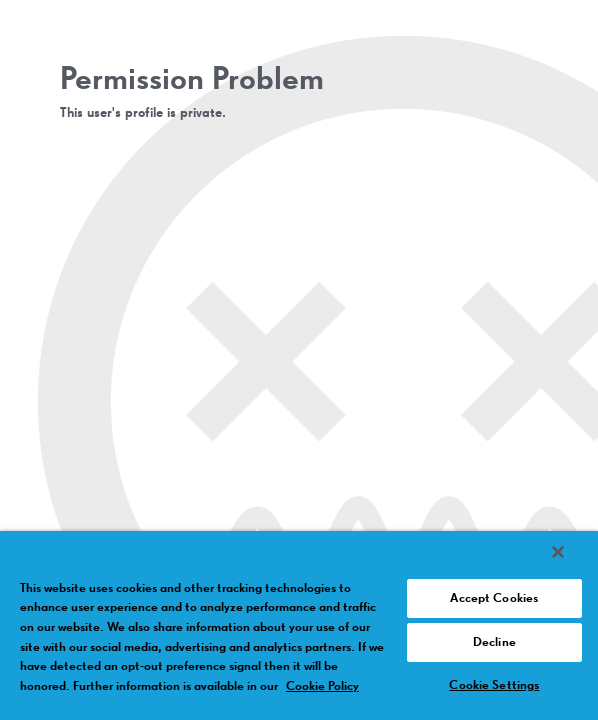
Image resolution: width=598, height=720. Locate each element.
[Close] (558, 552)
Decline (494, 642)
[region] (299, 625)
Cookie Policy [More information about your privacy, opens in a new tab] (322, 686)
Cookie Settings (494, 685)
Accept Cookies (494, 598)
